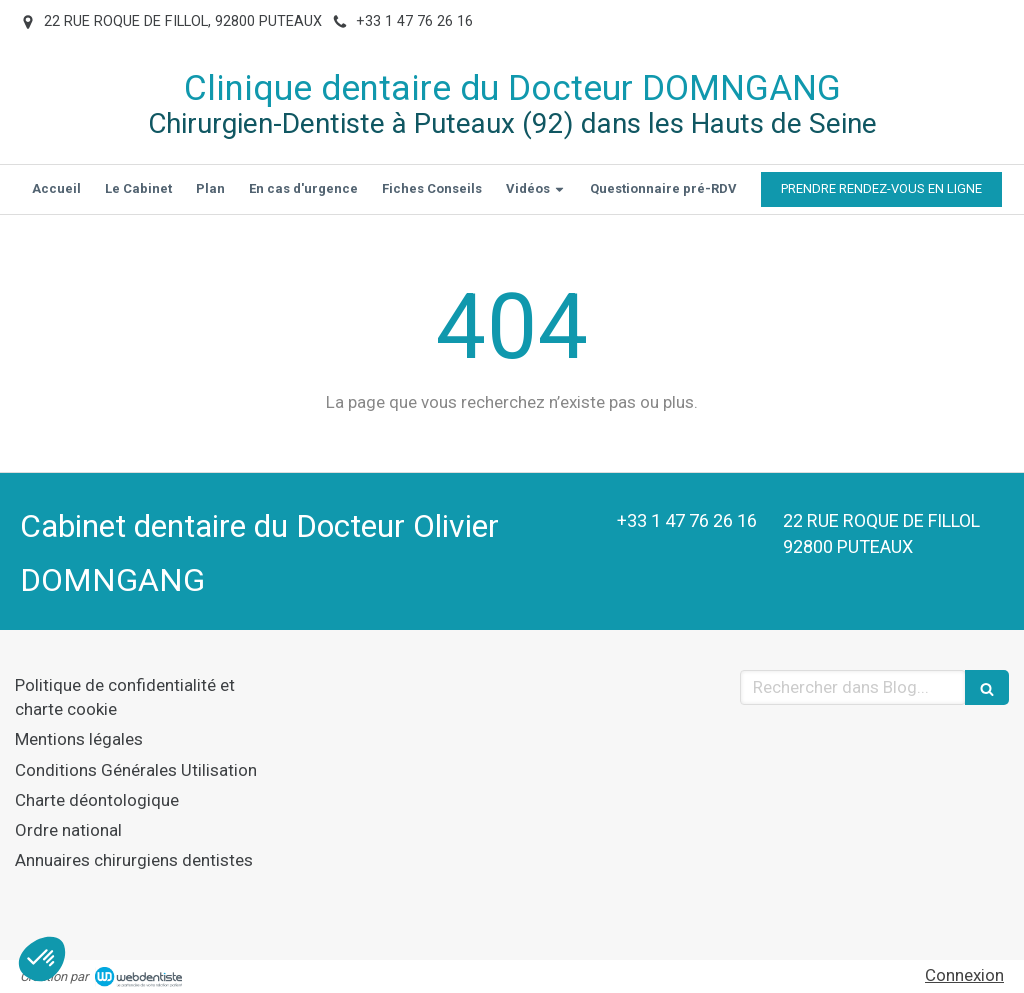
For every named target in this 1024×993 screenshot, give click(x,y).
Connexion (964, 975)
